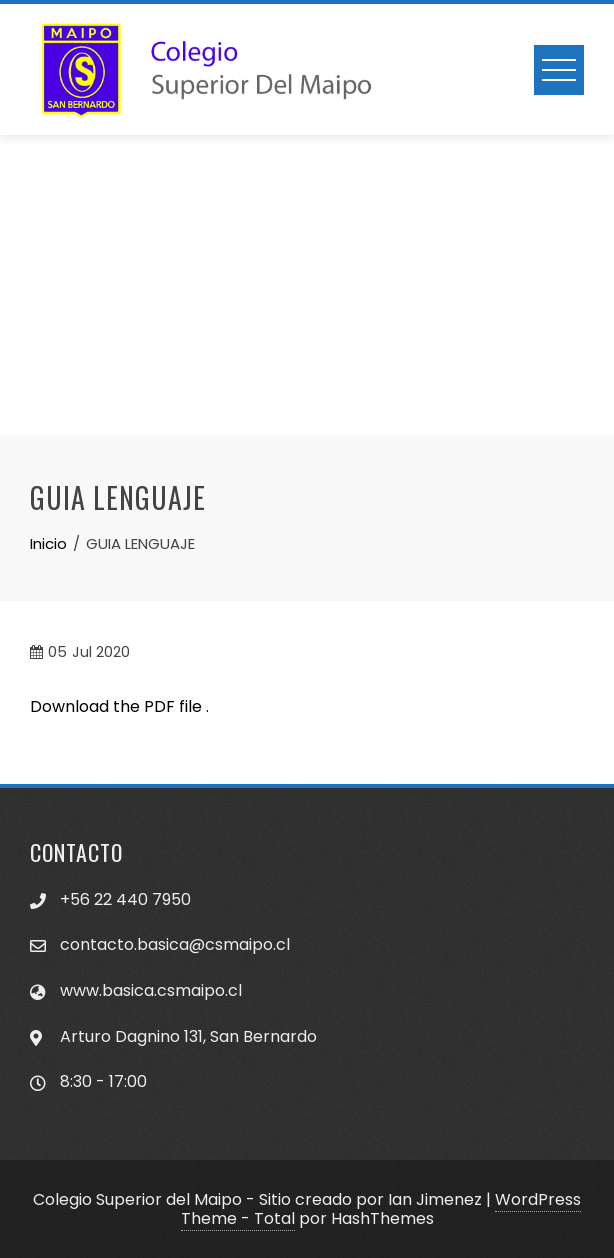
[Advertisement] (307, 285)
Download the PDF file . (119, 706)
